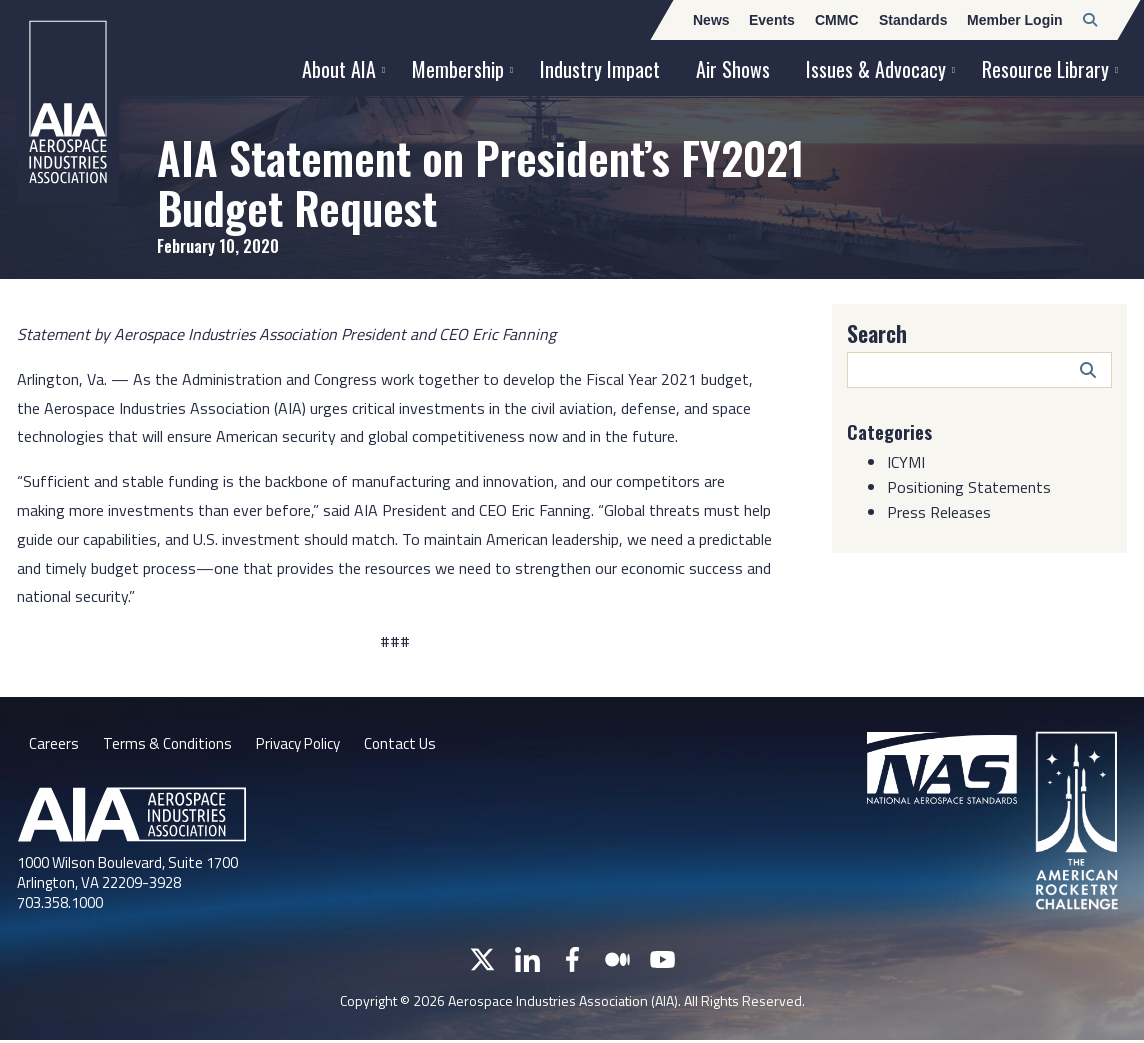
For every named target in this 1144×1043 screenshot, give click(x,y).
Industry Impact (600, 69)
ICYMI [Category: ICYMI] (906, 462)
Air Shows (733, 69)
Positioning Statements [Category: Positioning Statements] (969, 487)
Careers (54, 745)
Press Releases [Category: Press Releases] (939, 512)
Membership (458, 69)
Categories (893, 431)
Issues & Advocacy (876, 69)
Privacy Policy (306, 745)
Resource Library (1045, 69)
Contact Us (415, 745)
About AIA (339, 69)
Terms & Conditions (169, 745)
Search (877, 333)
